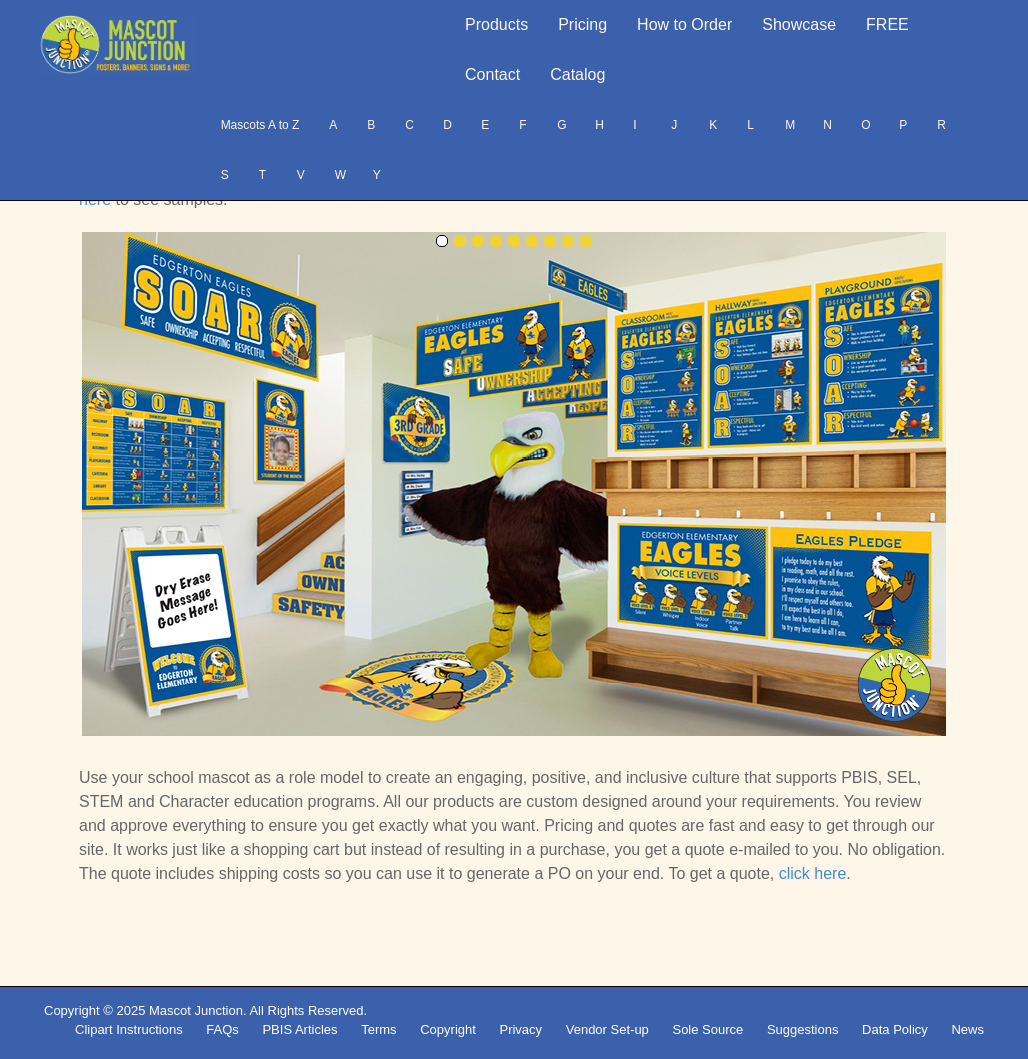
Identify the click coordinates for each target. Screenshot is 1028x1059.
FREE (887, 24)
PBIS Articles (299, 1029)
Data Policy (895, 1029)
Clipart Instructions (129, 1029)
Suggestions (803, 1029)
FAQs (222, 1029)
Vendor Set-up (607, 1029)
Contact (492, 74)
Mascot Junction (196, 1010)
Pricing (582, 24)
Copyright (448, 1029)
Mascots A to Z (260, 125)
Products (496, 24)
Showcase (799, 24)
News (967, 1029)
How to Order (684, 24)
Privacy (520, 1029)
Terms (378, 1029)
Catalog (577, 74)
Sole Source (707, 1029)
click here (813, 873)
